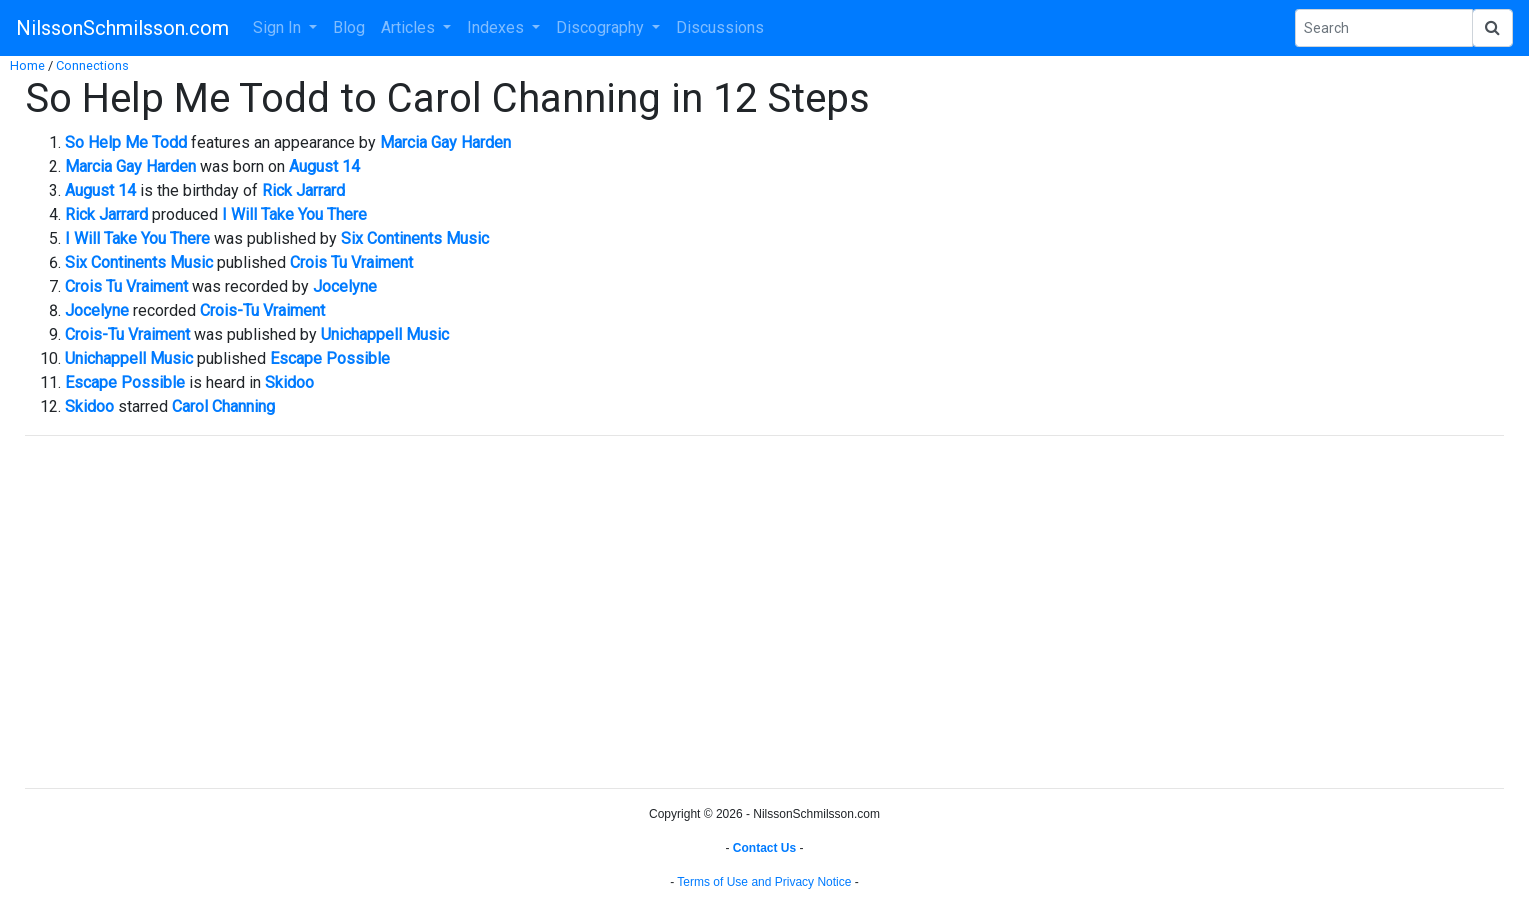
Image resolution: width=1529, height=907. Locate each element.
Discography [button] (602, 27)
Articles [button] (410, 27)
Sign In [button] (279, 27)
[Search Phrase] (1384, 28)
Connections (92, 65)
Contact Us (764, 848)
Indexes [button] (497, 27)
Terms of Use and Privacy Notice (764, 882)
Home (27, 65)
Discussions (720, 27)
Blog (349, 27)
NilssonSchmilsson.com (122, 28)
